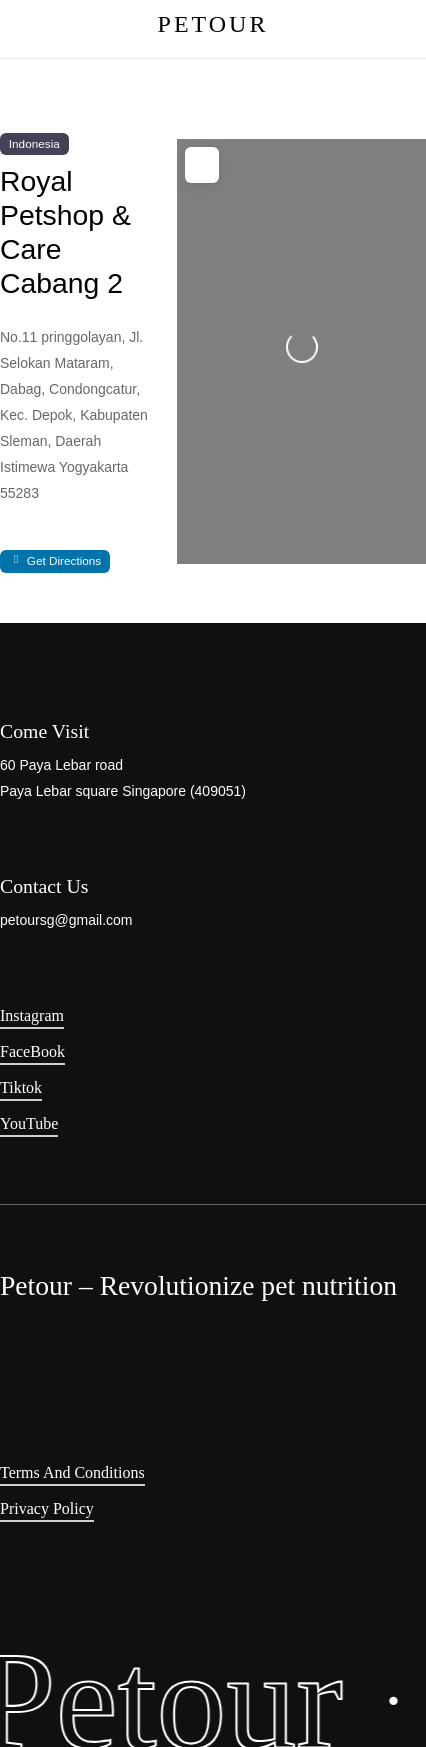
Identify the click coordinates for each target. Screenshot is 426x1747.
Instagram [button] (32, 1015)
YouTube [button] (29, 1123)
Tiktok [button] (21, 1087)
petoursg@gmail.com (66, 920)
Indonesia (34, 143)
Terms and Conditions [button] (72, 1472)
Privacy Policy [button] (47, 1508)
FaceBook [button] (32, 1051)
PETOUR (213, 24)
